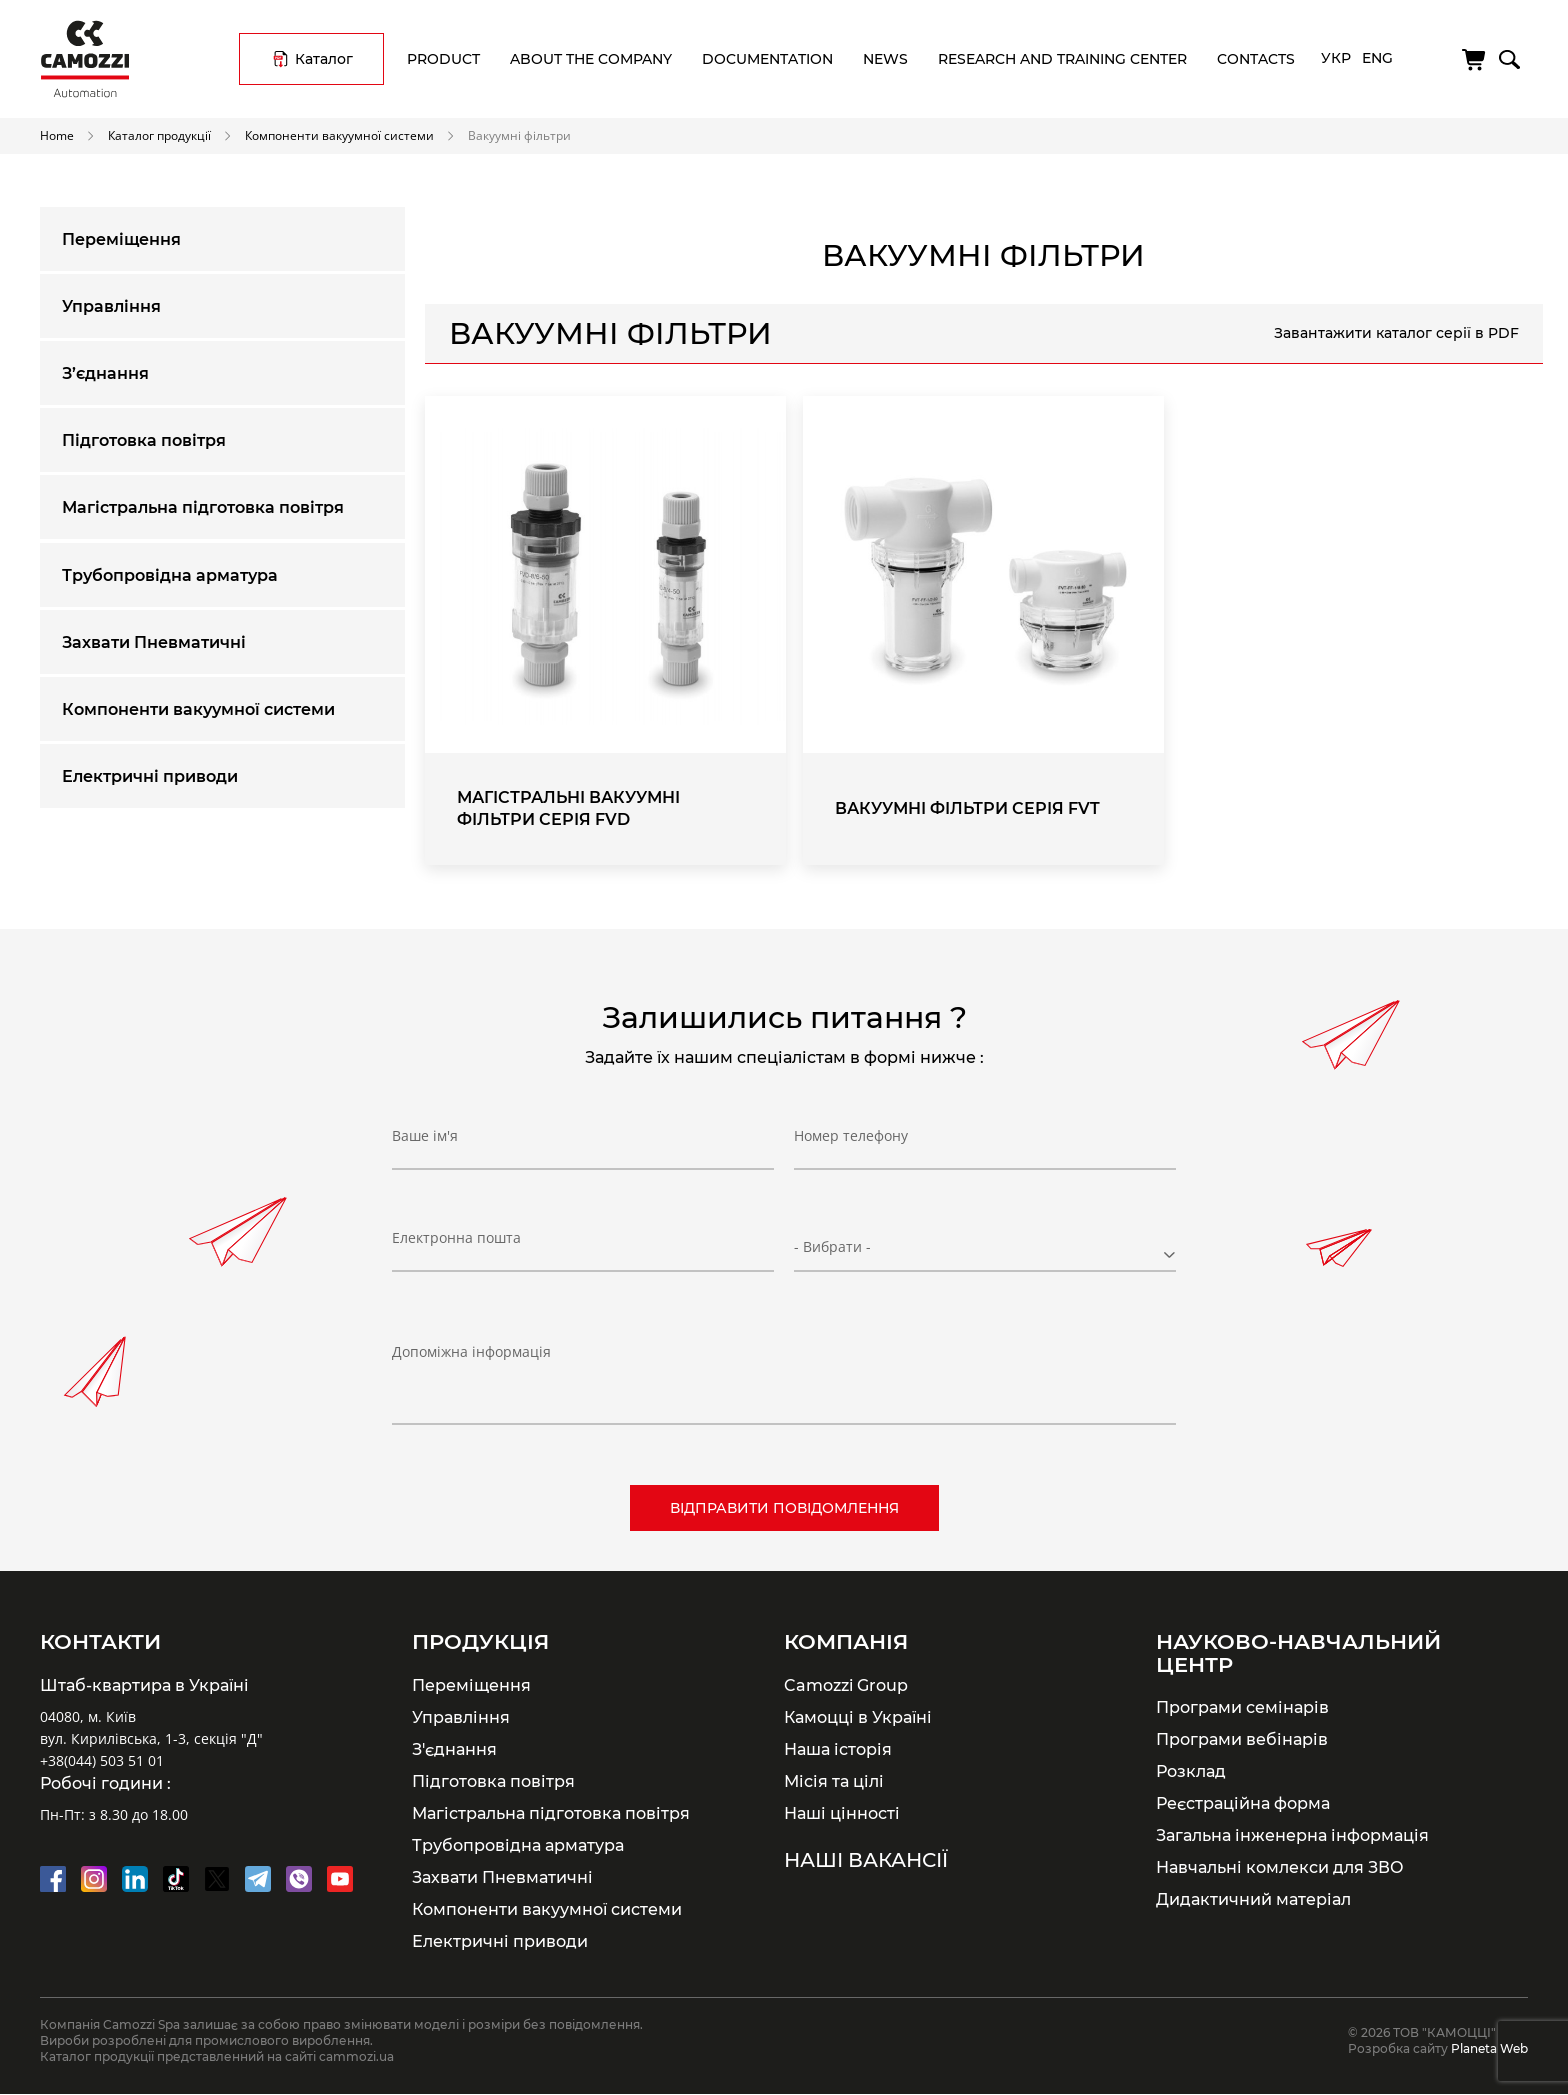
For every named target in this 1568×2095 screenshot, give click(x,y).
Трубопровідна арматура (170, 575)
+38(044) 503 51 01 (102, 1760)
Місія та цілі (834, 1781)
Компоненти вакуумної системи (339, 135)
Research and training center (1062, 59)
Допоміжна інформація (471, 1351)
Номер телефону (851, 1136)
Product (443, 59)
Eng (1377, 58)
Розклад (1191, 1771)
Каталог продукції (159, 135)
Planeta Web (1489, 2048)
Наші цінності (842, 1813)
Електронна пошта (456, 1238)
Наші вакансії (866, 1860)
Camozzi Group (846, 1685)
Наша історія (838, 1749)
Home (57, 135)
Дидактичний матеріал (1253, 1899)
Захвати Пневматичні (154, 642)
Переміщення (121, 239)
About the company (591, 59)
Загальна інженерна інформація (1292, 1835)
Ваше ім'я (425, 1136)
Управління (111, 306)
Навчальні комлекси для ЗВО (1280, 1867)
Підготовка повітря (144, 440)
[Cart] (1475, 60)
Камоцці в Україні (858, 1717)
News (885, 59)
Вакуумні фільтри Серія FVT (967, 808)
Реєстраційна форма (1243, 1803)
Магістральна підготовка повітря (203, 507)
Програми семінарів (1242, 1707)
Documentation (767, 59)
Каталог (324, 59)
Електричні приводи (150, 776)
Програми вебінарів (1242, 1739)
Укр (1336, 58)
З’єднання (105, 373)
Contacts (1256, 59)
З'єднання (454, 1749)
